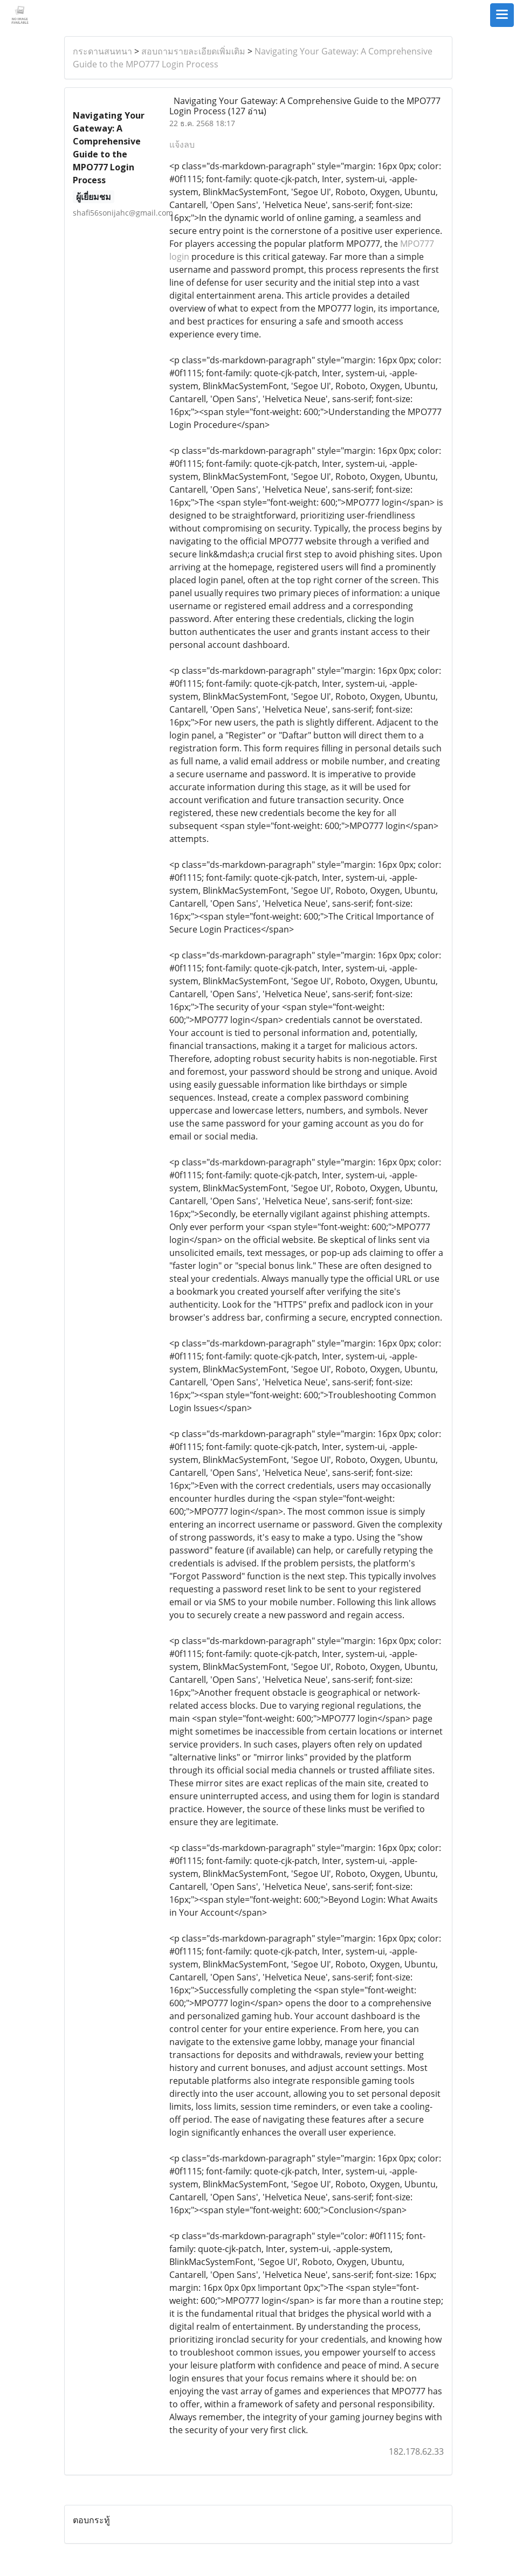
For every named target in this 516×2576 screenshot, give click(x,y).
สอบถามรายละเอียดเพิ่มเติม (193, 51)
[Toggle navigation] (502, 15)
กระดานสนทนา (102, 51)
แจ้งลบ (182, 144)
